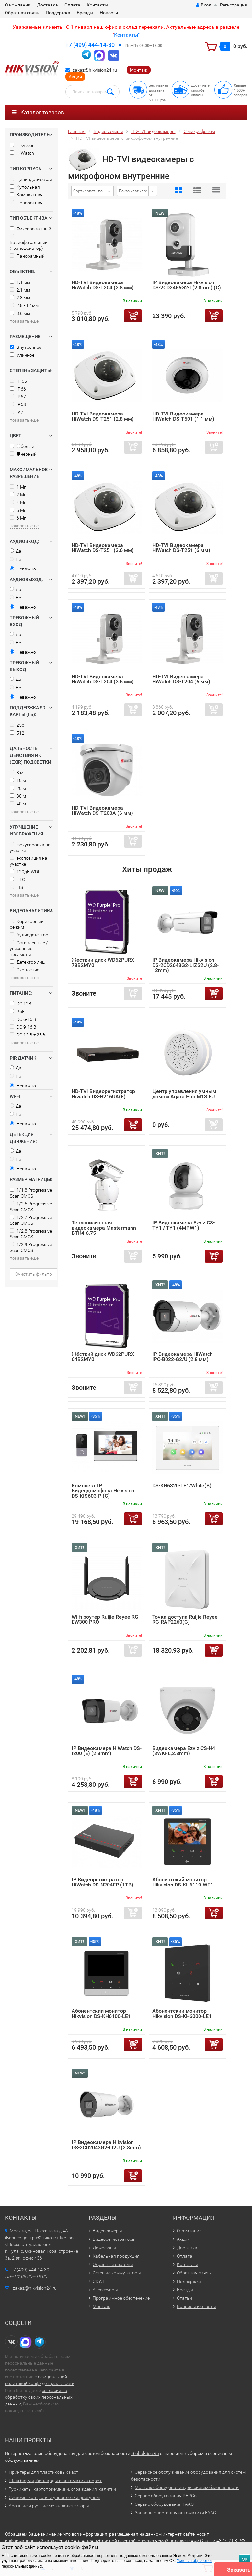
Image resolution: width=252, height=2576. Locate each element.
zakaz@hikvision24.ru (95, 69)
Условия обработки (194, 2561)
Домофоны (104, 2247)
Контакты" (127, 35)
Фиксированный (30, 228)
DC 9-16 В (23, 1027)
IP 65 (18, 381)
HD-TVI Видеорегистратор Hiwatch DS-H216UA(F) (103, 1094)
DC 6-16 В (23, 1019)
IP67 (18, 396)
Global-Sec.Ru (145, 2453)
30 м (18, 796)
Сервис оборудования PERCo (166, 2495)
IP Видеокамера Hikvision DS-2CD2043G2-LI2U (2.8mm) (106, 2144)
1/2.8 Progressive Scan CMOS (31, 1233)
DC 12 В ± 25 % (28, 1034)
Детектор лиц (27, 962)
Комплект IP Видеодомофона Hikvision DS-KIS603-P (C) (103, 1490)
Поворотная (26, 202)
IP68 (18, 404)
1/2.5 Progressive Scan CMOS (31, 1206)
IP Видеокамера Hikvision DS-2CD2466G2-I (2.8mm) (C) (186, 285)
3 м (16, 772)
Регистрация (233, 4)
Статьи (184, 2298)
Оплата (72, 4)
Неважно (23, 568)
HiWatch (22, 153)
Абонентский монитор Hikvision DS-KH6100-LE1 (101, 2013)
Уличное (22, 355)
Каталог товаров (38, 112)
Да (15, 551)
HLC (17, 879)
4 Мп (18, 502)
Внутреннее (25, 347)
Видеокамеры (107, 2230)
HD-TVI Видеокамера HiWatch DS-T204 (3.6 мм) (103, 679)
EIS (16, 887)
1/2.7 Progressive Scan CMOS (31, 1220)
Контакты (97, 4)
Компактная (26, 194)
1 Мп (18, 487)
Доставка (47, 4)
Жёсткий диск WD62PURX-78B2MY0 (103, 962)
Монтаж (138, 69)
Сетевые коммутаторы (117, 2272)
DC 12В (20, 1003)
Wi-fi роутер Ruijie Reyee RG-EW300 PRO (106, 1619)
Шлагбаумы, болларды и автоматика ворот (55, 2480)
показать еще (24, 321)
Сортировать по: (88, 191)
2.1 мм (20, 290)
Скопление (24, 969)
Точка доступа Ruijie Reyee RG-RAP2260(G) (185, 1619)
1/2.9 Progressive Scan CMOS (31, 1247)
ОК (244, 2559)
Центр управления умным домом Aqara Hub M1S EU (184, 1094)
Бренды (85, 12)
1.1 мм (20, 282)
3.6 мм (20, 313)
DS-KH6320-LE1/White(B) (182, 1485)
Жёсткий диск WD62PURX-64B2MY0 (103, 1356)
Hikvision (22, 145)
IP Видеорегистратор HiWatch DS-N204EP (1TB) (102, 1882)
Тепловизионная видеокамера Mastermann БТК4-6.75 (104, 1228)
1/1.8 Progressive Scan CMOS (31, 1193)
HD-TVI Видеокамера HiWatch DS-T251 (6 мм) (181, 547)
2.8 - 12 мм (24, 305)
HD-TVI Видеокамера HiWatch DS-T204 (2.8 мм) (103, 285)
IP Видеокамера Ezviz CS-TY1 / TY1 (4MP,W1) (183, 1225)
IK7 (16, 412)
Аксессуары (105, 2289)
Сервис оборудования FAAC (164, 2504)
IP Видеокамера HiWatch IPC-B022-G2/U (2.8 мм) (182, 1356)
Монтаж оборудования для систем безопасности (187, 2487)
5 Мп (18, 510)
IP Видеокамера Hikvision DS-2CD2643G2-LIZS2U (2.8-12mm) (185, 965)
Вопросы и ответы (196, 2306)
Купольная (25, 187)
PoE (17, 1011)
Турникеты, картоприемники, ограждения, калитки (62, 2489)
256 (17, 725)
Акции (75, 76)
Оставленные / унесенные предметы (29, 948)
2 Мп (18, 494)
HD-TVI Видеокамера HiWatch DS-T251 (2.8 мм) (103, 416)
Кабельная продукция (116, 2256)
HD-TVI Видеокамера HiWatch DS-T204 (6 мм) (181, 679)
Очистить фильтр (33, 1274)
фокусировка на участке (30, 847)
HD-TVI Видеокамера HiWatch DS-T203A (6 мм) (102, 810)
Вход (203, 4)
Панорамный (27, 256)
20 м (18, 788)
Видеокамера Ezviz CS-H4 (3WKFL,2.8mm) (183, 1750)
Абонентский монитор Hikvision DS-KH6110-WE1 (182, 1882)
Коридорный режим (27, 924)
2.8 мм (20, 297)
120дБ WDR (25, 871)
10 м (18, 780)
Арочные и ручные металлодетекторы (49, 2505)
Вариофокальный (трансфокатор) (29, 242)
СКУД (98, 2281)
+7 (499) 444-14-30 (90, 44)
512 (17, 732)
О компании (17, 4)
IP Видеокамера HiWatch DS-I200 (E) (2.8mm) (107, 1750)
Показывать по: (133, 191)
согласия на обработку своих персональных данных (39, 2397)
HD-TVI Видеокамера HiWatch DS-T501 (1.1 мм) (183, 416)
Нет (16, 559)
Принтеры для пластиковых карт (43, 2472)
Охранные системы (113, 2264)
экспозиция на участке (28, 861)
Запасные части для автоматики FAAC (175, 2512)
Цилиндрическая (31, 179)
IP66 (18, 389)
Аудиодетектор (29, 934)
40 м (18, 803)
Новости (109, 12)
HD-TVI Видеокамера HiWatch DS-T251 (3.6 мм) (103, 547)
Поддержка (58, 12)
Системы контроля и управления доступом (54, 2497)
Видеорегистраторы (114, 2239)
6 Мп (18, 518)
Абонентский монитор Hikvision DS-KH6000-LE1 (182, 2013)
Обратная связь (22, 12)
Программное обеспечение (121, 2298)
